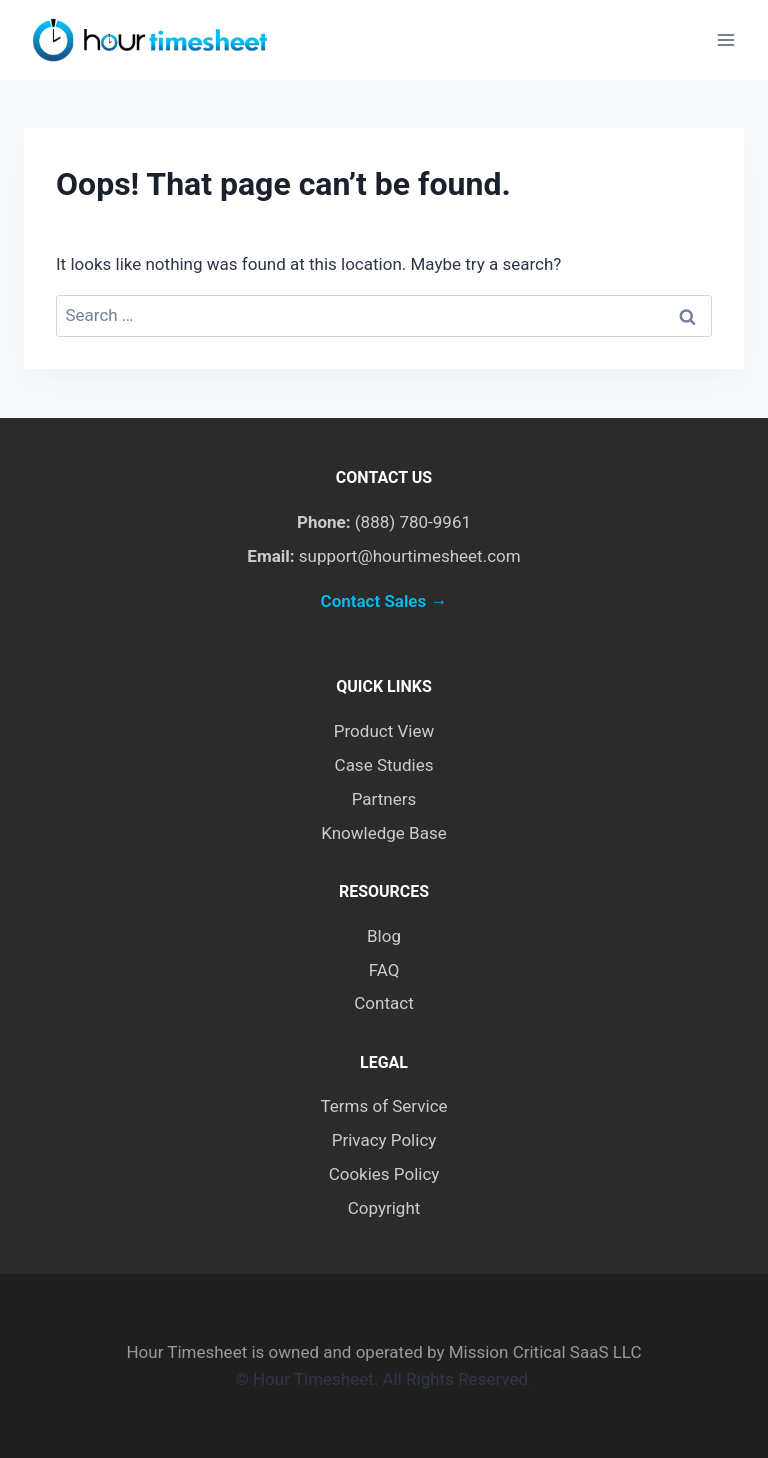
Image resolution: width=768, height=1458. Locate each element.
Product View (384, 731)
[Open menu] (725, 39)
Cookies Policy (384, 1174)
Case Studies (384, 765)
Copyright (384, 1208)
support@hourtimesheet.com (410, 556)
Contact (383, 1003)
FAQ (384, 970)
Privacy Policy (384, 1140)
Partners (384, 799)
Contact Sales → (384, 601)
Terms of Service (383, 1106)
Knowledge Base (383, 833)
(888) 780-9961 (413, 522)
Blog (384, 936)
